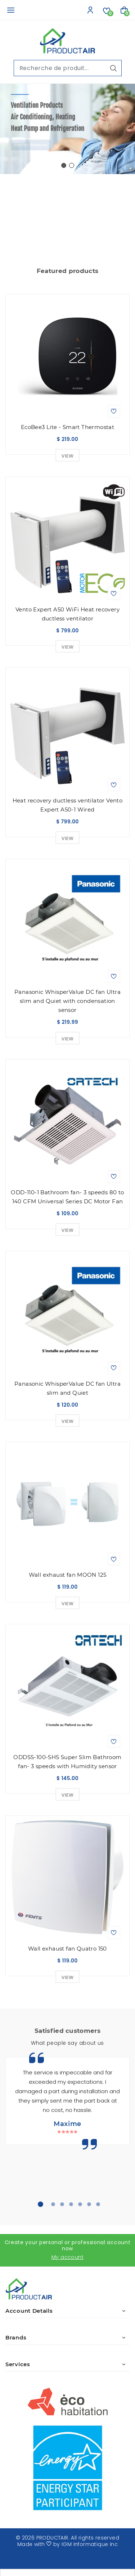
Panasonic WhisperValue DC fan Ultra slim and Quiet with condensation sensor (67, 1000)
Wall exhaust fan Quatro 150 (67, 1948)
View (68, 456)
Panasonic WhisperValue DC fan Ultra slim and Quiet (67, 1388)
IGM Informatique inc (90, 2544)
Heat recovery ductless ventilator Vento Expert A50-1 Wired (68, 805)
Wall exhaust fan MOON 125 (68, 1574)
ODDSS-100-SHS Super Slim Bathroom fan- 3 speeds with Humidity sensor (67, 1762)
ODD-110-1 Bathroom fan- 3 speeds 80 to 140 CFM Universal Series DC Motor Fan (67, 1197)
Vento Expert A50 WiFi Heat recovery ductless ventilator (67, 614)
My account (67, 2257)
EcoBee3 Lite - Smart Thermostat (67, 427)
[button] (63, 165)
